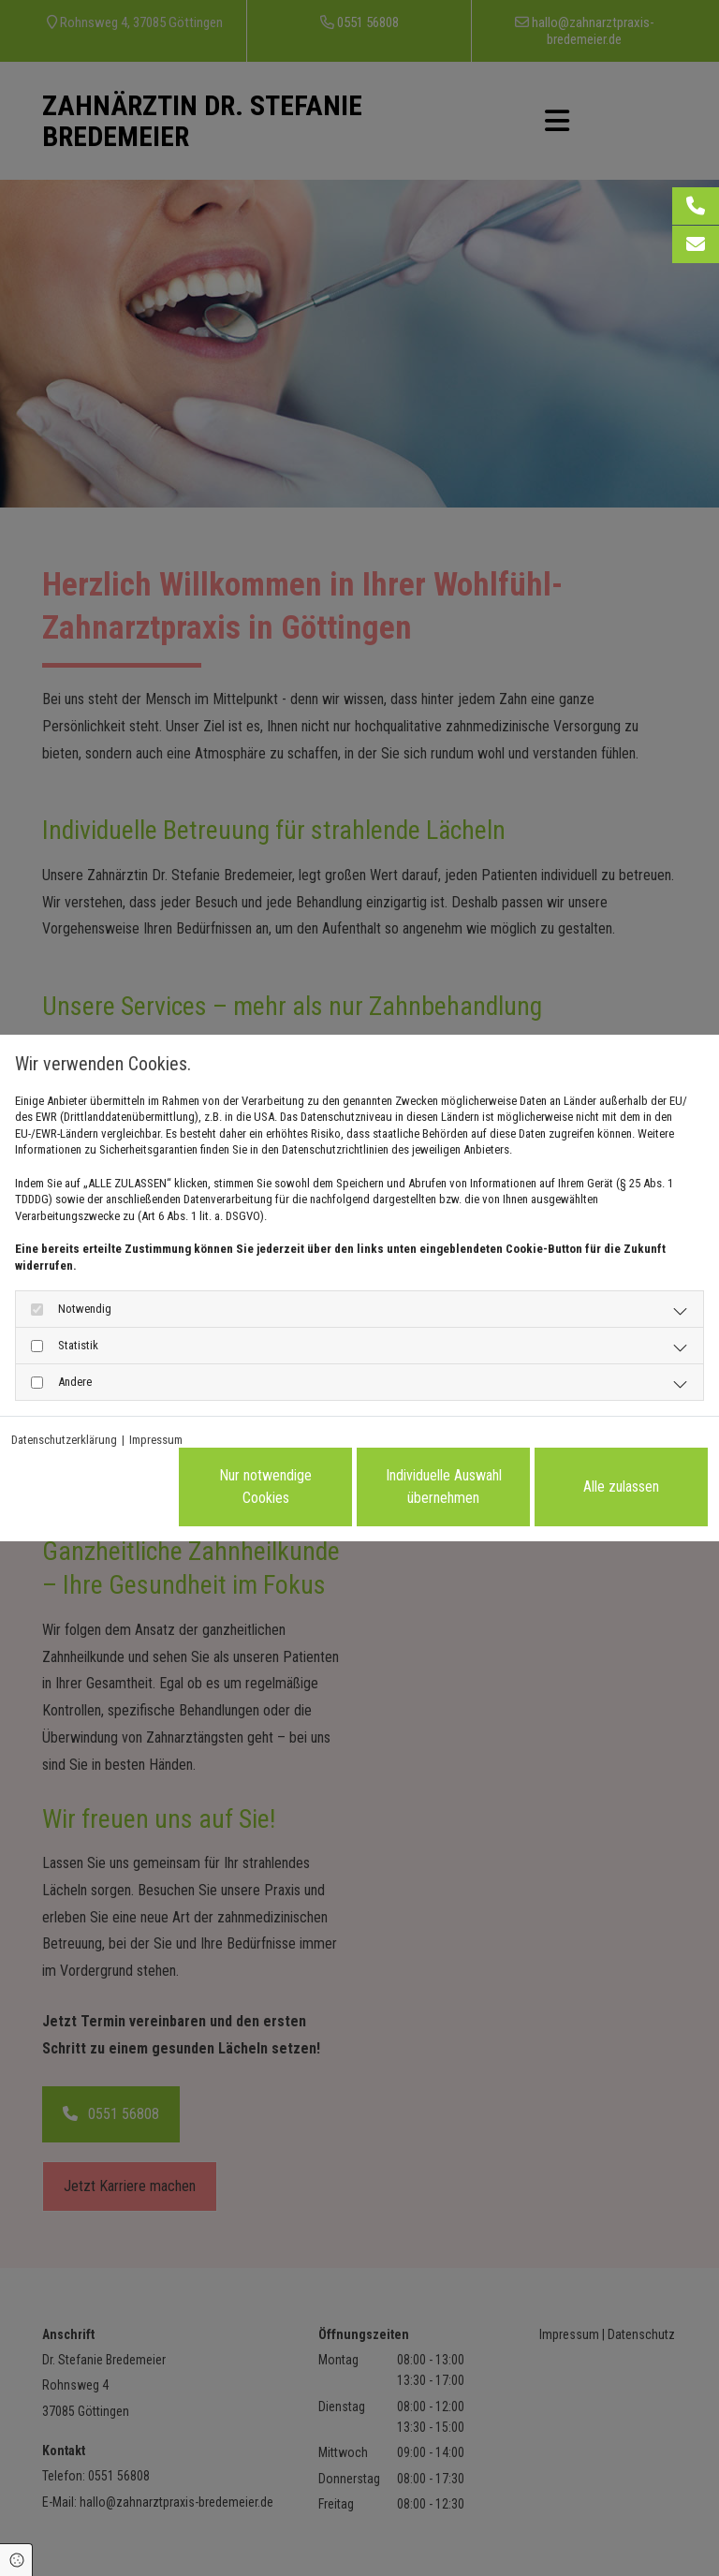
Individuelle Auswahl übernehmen (444, 1486)
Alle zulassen (621, 1486)
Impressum (156, 1440)
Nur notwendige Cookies (265, 1486)
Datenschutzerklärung (64, 1440)
